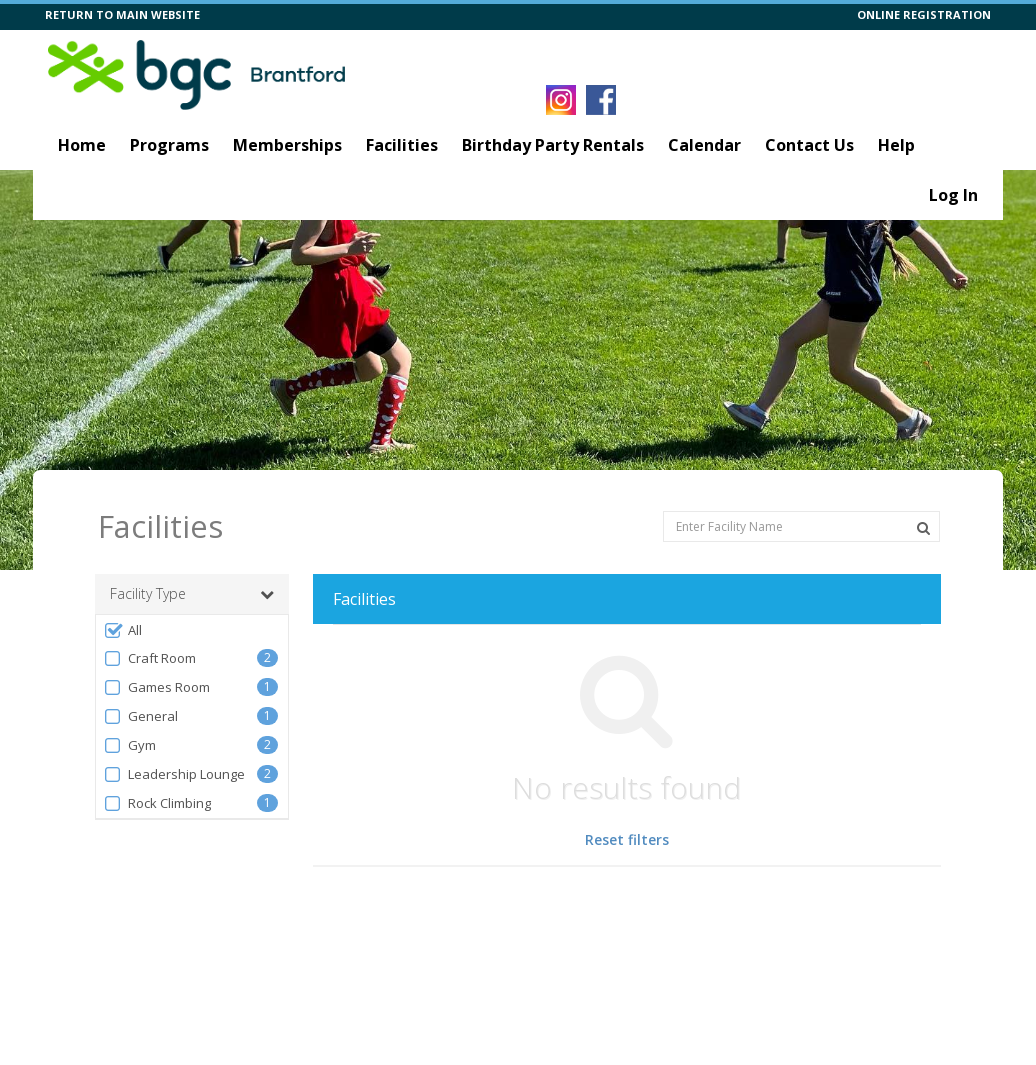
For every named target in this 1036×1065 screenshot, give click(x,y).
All (122, 630)
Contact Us (809, 145)
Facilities (402, 145)
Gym (129, 745)
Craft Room (149, 658)
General (140, 716)
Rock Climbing (157, 803)
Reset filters (627, 839)
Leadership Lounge (174, 774)
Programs (169, 145)
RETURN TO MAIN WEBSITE (122, 14)
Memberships (287, 145)
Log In (953, 195)
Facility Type (192, 594)
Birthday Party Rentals (553, 145)
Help (896, 145)
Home (82, 145)
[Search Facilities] (923, 528)
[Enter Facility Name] (801, 526)
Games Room (156, 687)
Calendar (704, 145)
